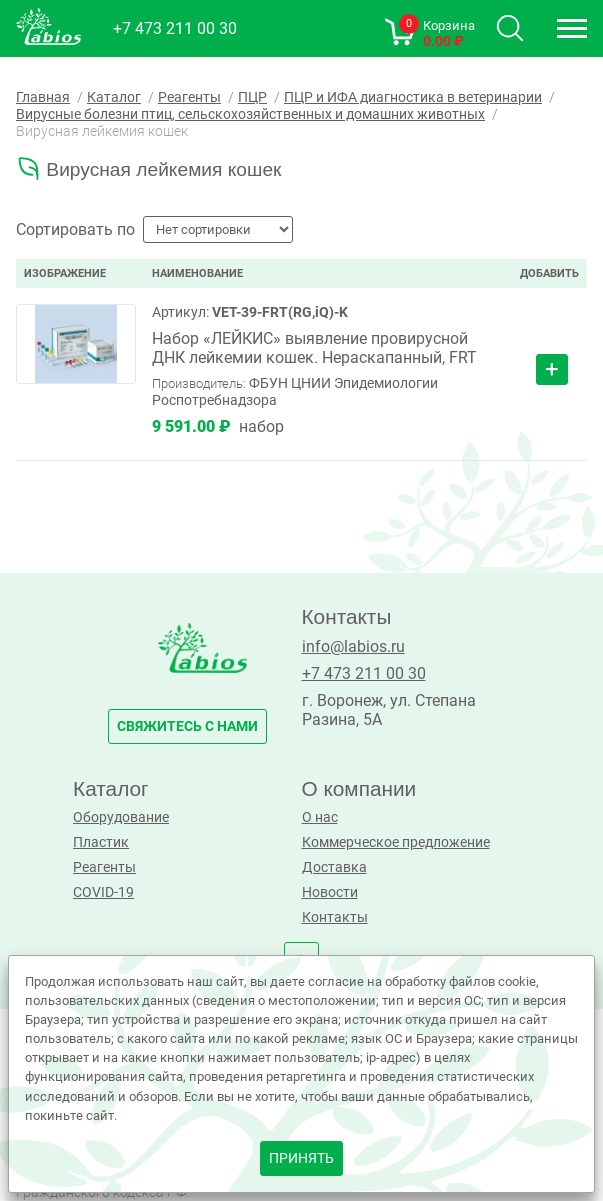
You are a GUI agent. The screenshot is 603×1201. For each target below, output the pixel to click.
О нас (320, 817)
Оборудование (121, 817)
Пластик (101, 842)
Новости (330, 892)
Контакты (335, 917)
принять (301, 1158)
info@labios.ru (353, 646)
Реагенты (104, 867)
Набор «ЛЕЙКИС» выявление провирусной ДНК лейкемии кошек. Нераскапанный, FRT (314, 348)
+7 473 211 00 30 (175, 28)
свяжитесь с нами (187, 726)
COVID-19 (103, 892)
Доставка (334, 867)
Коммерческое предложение (396, 842)
